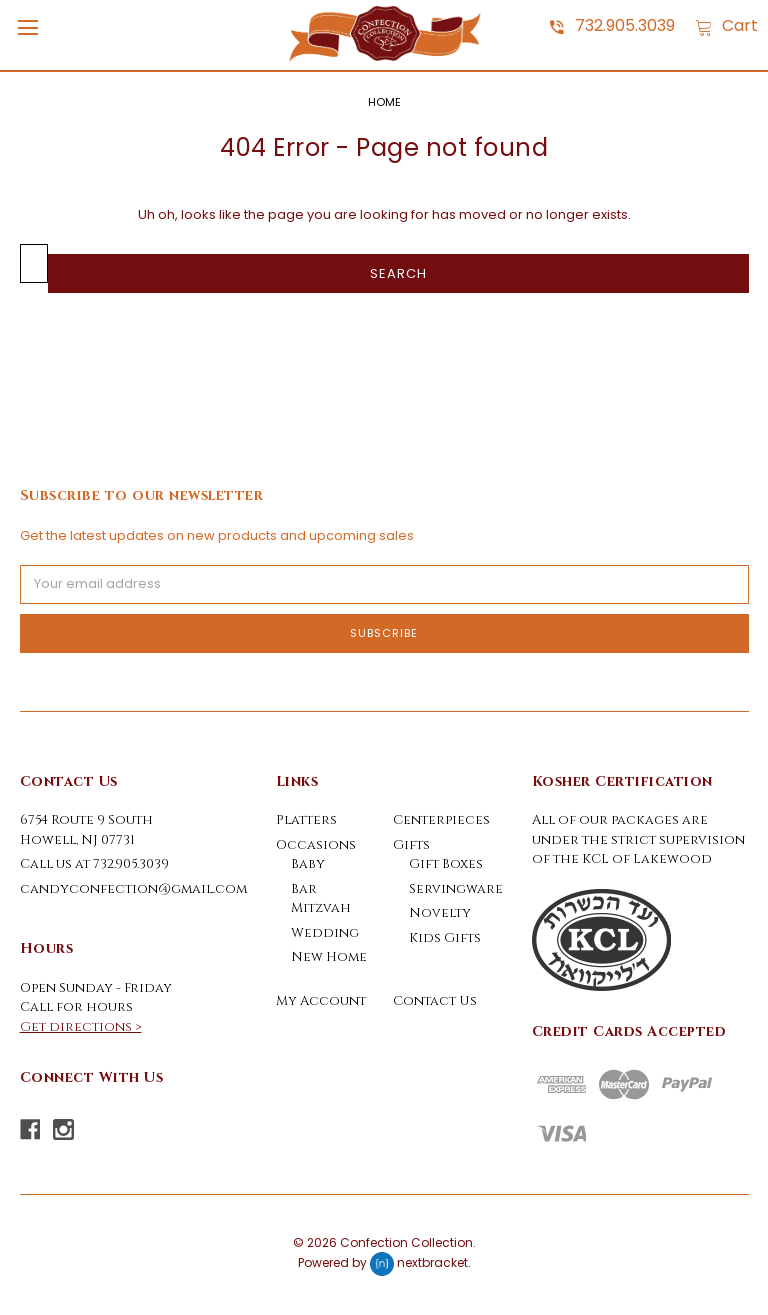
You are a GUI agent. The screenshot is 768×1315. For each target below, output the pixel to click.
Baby (308, 864)
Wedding (325, 933)
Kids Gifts (445, 938)
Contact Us (435, 1001)
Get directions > (81, 1027)
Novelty (440, 913)
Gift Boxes (446, 864)
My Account (321, 1001)
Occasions (316, 845)
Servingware (456, 889)
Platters (306, 820)
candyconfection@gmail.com (133, 889)
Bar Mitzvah (321, 899)
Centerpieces (441, 820)
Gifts (411, 845)
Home (384, 102)
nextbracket (432, 1263)
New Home (329, 957)
